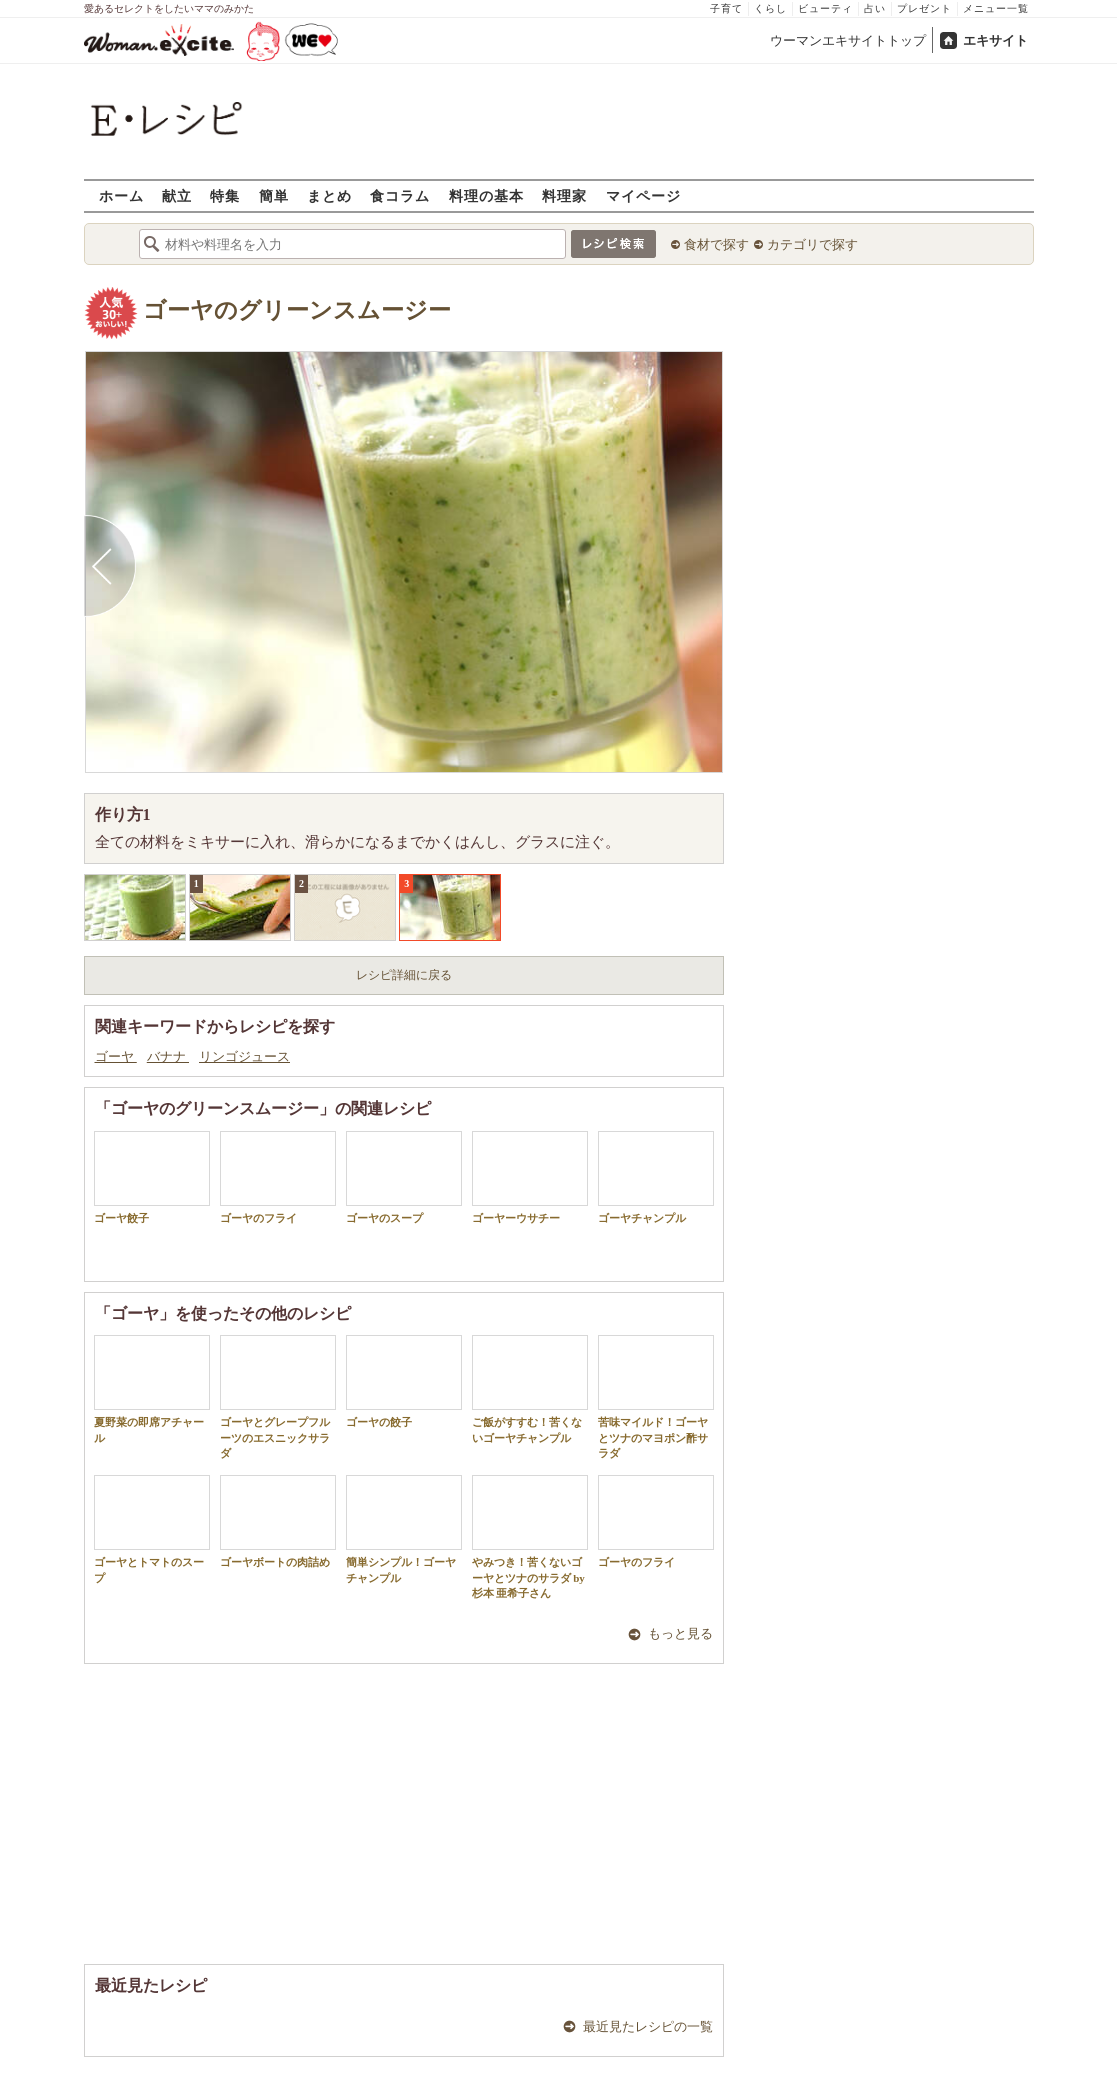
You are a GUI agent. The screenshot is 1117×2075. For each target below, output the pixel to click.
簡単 (274, 195)
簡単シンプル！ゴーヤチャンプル (404, 1529)
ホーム (121, 195)
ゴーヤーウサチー (530, 1177)
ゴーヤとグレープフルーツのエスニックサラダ (278, 1397)
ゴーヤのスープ (404, 1177)
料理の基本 (486, 195)
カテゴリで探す (812, 244)
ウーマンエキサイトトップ (848, 40)
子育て (726, 8)
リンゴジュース (244, 1056)
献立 (177, 195)
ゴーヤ (116, 1056)
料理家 (564, 195)
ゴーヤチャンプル (656, 1177)
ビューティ (825, 8)
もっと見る (680, 1633)
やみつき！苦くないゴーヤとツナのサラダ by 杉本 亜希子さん (530, 1537)
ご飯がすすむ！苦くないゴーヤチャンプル (530, 1389)
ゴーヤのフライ (278, 1177)
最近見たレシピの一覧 (648, 2026)
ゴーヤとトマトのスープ (152, 1529)
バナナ (168, 1056)
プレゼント (924, 8)
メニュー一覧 (996, 8)
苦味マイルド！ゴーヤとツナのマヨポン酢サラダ (656, 1397)
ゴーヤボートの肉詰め (278, 1521)
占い (875, 8)
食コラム (400, 195)
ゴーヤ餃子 (152, 1177)
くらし (770, 8)
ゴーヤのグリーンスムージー (297, 310)
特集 (225, 195)
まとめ (329, 195)
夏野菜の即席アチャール (152, 1389)
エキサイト (995, 40)
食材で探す (716, 244)
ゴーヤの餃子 (404, 1381)
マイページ (643, 195)
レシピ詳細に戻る (404, 975)
